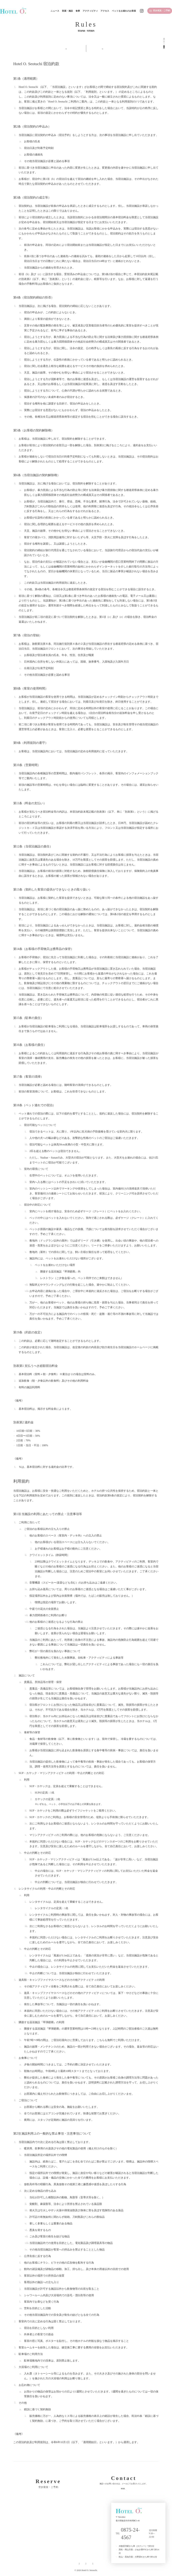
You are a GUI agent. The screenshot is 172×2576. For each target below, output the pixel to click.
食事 (68, 9)
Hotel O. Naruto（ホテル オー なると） (119, 2562)
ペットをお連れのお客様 (115, 9)
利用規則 (104, 47)
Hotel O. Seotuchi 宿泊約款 (68, 47)
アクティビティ (81, 9)
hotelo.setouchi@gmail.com (126, 2487)
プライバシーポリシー (87, 2562)
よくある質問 (42, 2562)
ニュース (45, 9)
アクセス (95, 9)
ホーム (164, 39)
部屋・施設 (58, 9)
